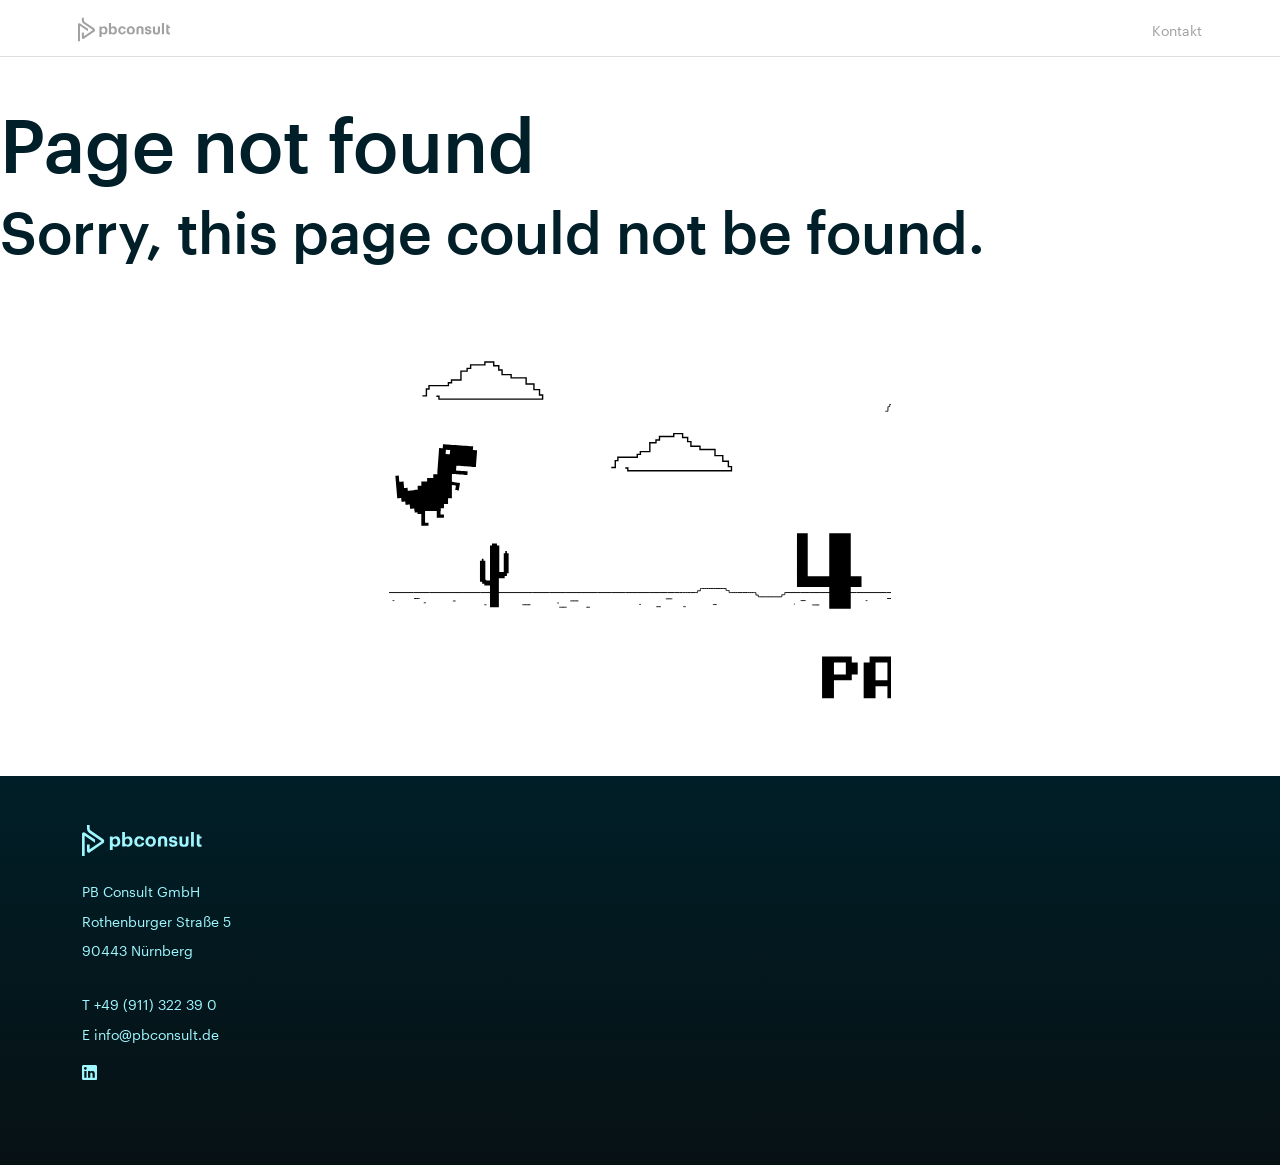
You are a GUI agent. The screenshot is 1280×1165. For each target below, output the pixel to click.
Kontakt (1177, 31)
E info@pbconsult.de (150, 1035)
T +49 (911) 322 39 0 (149, 1005)
